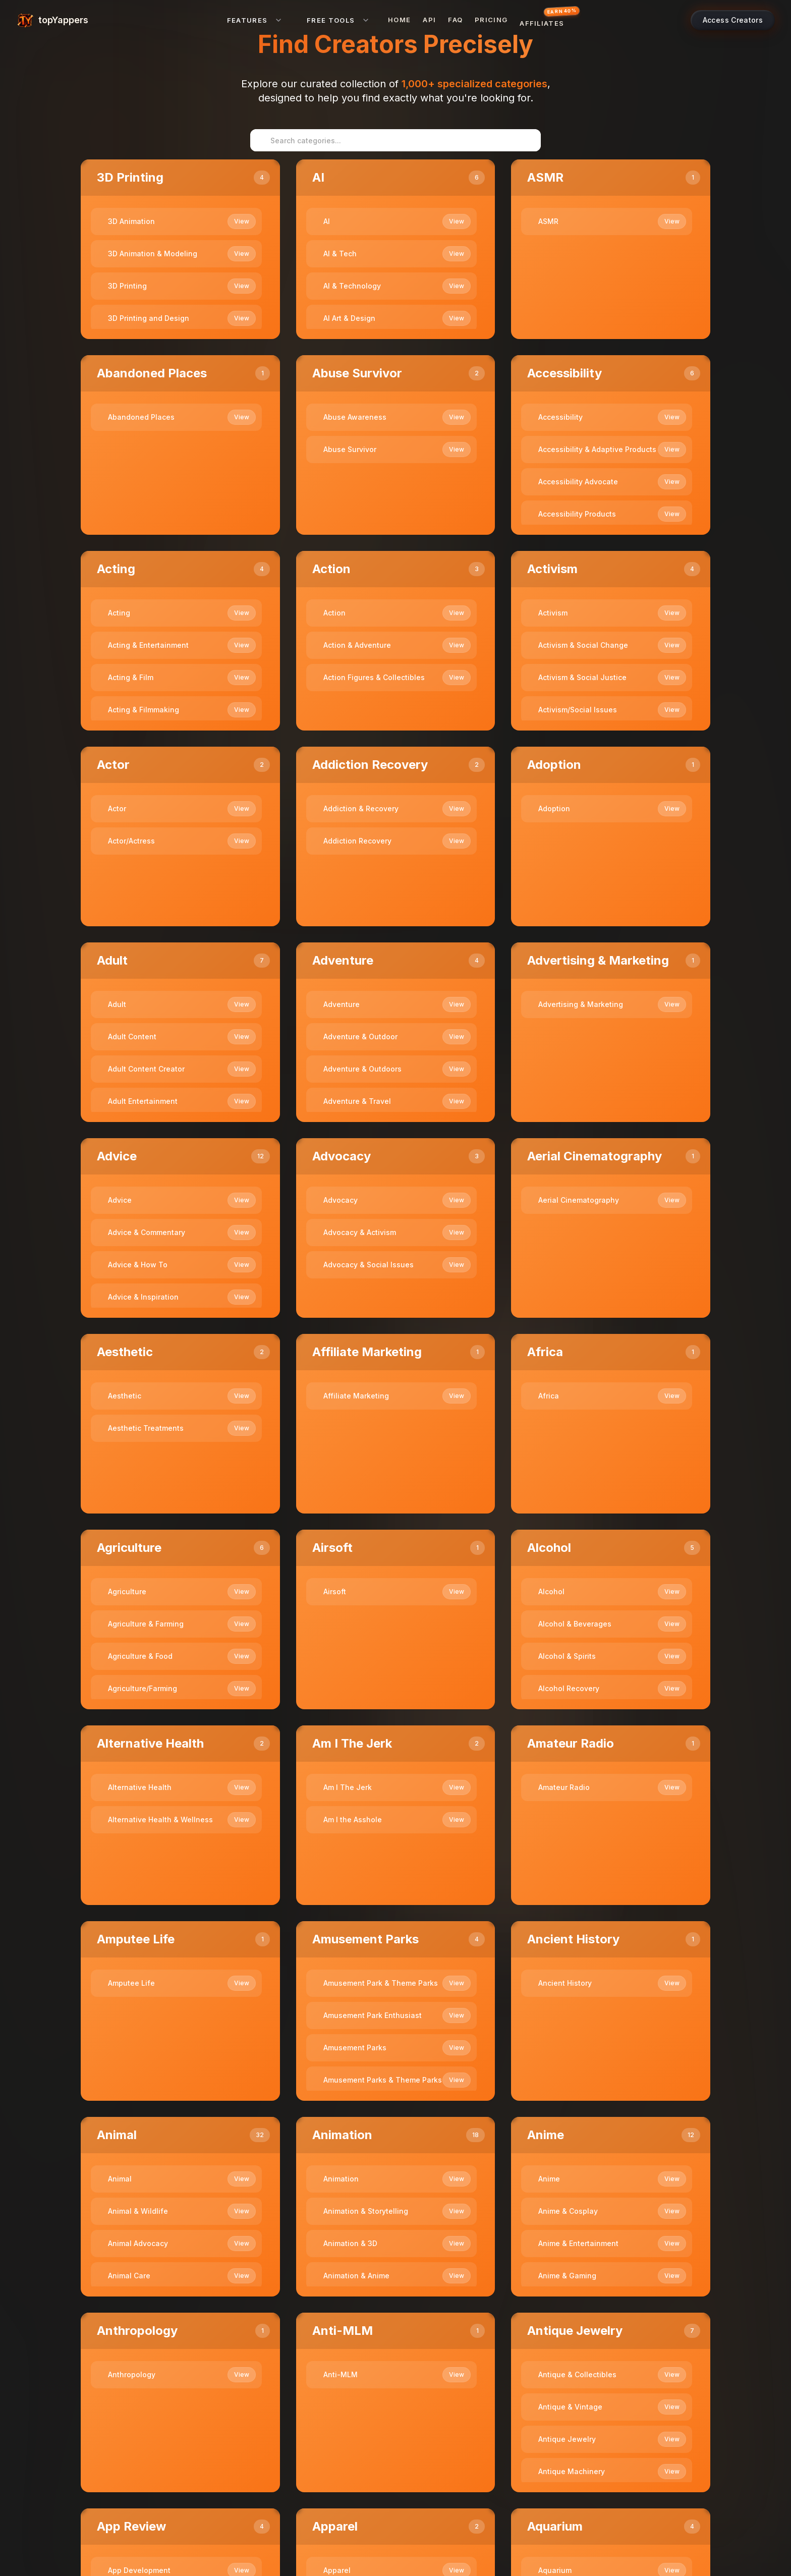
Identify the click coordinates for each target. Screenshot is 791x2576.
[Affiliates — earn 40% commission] (545, 20)
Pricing (491, 20)
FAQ (455, 20)
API (429, 20)
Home (399, 20)
